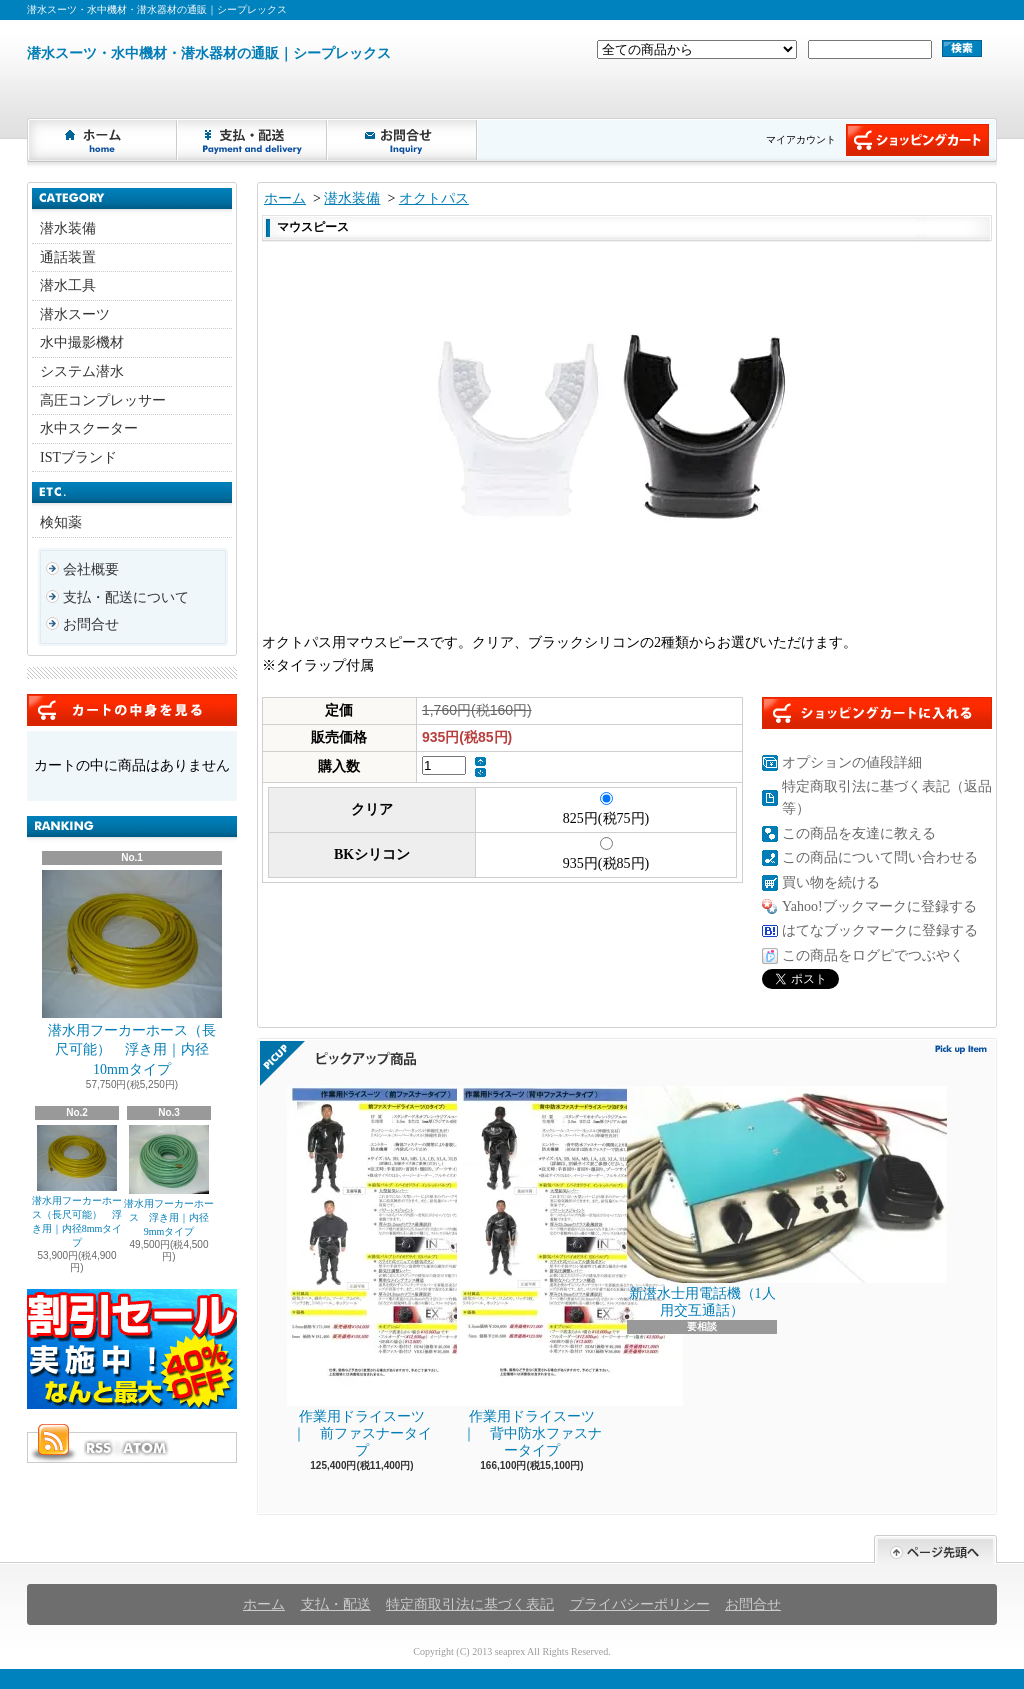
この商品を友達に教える (859, 833)
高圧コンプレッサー (103, 400)
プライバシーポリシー (640, 1604)
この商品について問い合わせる (880, 857)
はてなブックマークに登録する (880, 930)
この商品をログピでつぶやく (873, 955)
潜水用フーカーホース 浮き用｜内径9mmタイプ (169, 1181)
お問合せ (403, 140)
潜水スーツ (75, 314)
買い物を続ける (831, 882)
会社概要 (91, 569)
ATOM (146, 1448)
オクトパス (434, 198)
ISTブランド (78, 457)
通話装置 (68, 257)
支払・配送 (336, 1604)
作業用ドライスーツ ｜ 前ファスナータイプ (363, 1272)
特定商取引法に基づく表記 (470, 1604)
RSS (98, 1448)
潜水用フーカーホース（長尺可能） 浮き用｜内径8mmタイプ (77, 1186)
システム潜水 (82, 371)
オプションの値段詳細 (852, 762)
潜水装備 (68, 228)
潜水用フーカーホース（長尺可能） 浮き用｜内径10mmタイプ (132, 973)
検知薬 (61, 522)
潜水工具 (68, 285)
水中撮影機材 (82, 342)
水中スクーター (89, 428)
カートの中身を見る (132, 710)
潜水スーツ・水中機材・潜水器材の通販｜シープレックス (209, 53)
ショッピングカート (917, 140)
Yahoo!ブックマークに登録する (879, 906)
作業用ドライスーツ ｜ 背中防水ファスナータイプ (533, 1272)
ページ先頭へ (935, 1549)
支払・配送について (253, 140)
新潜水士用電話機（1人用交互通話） (702, 1202)
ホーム (103, 140)
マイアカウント (801, 139)
